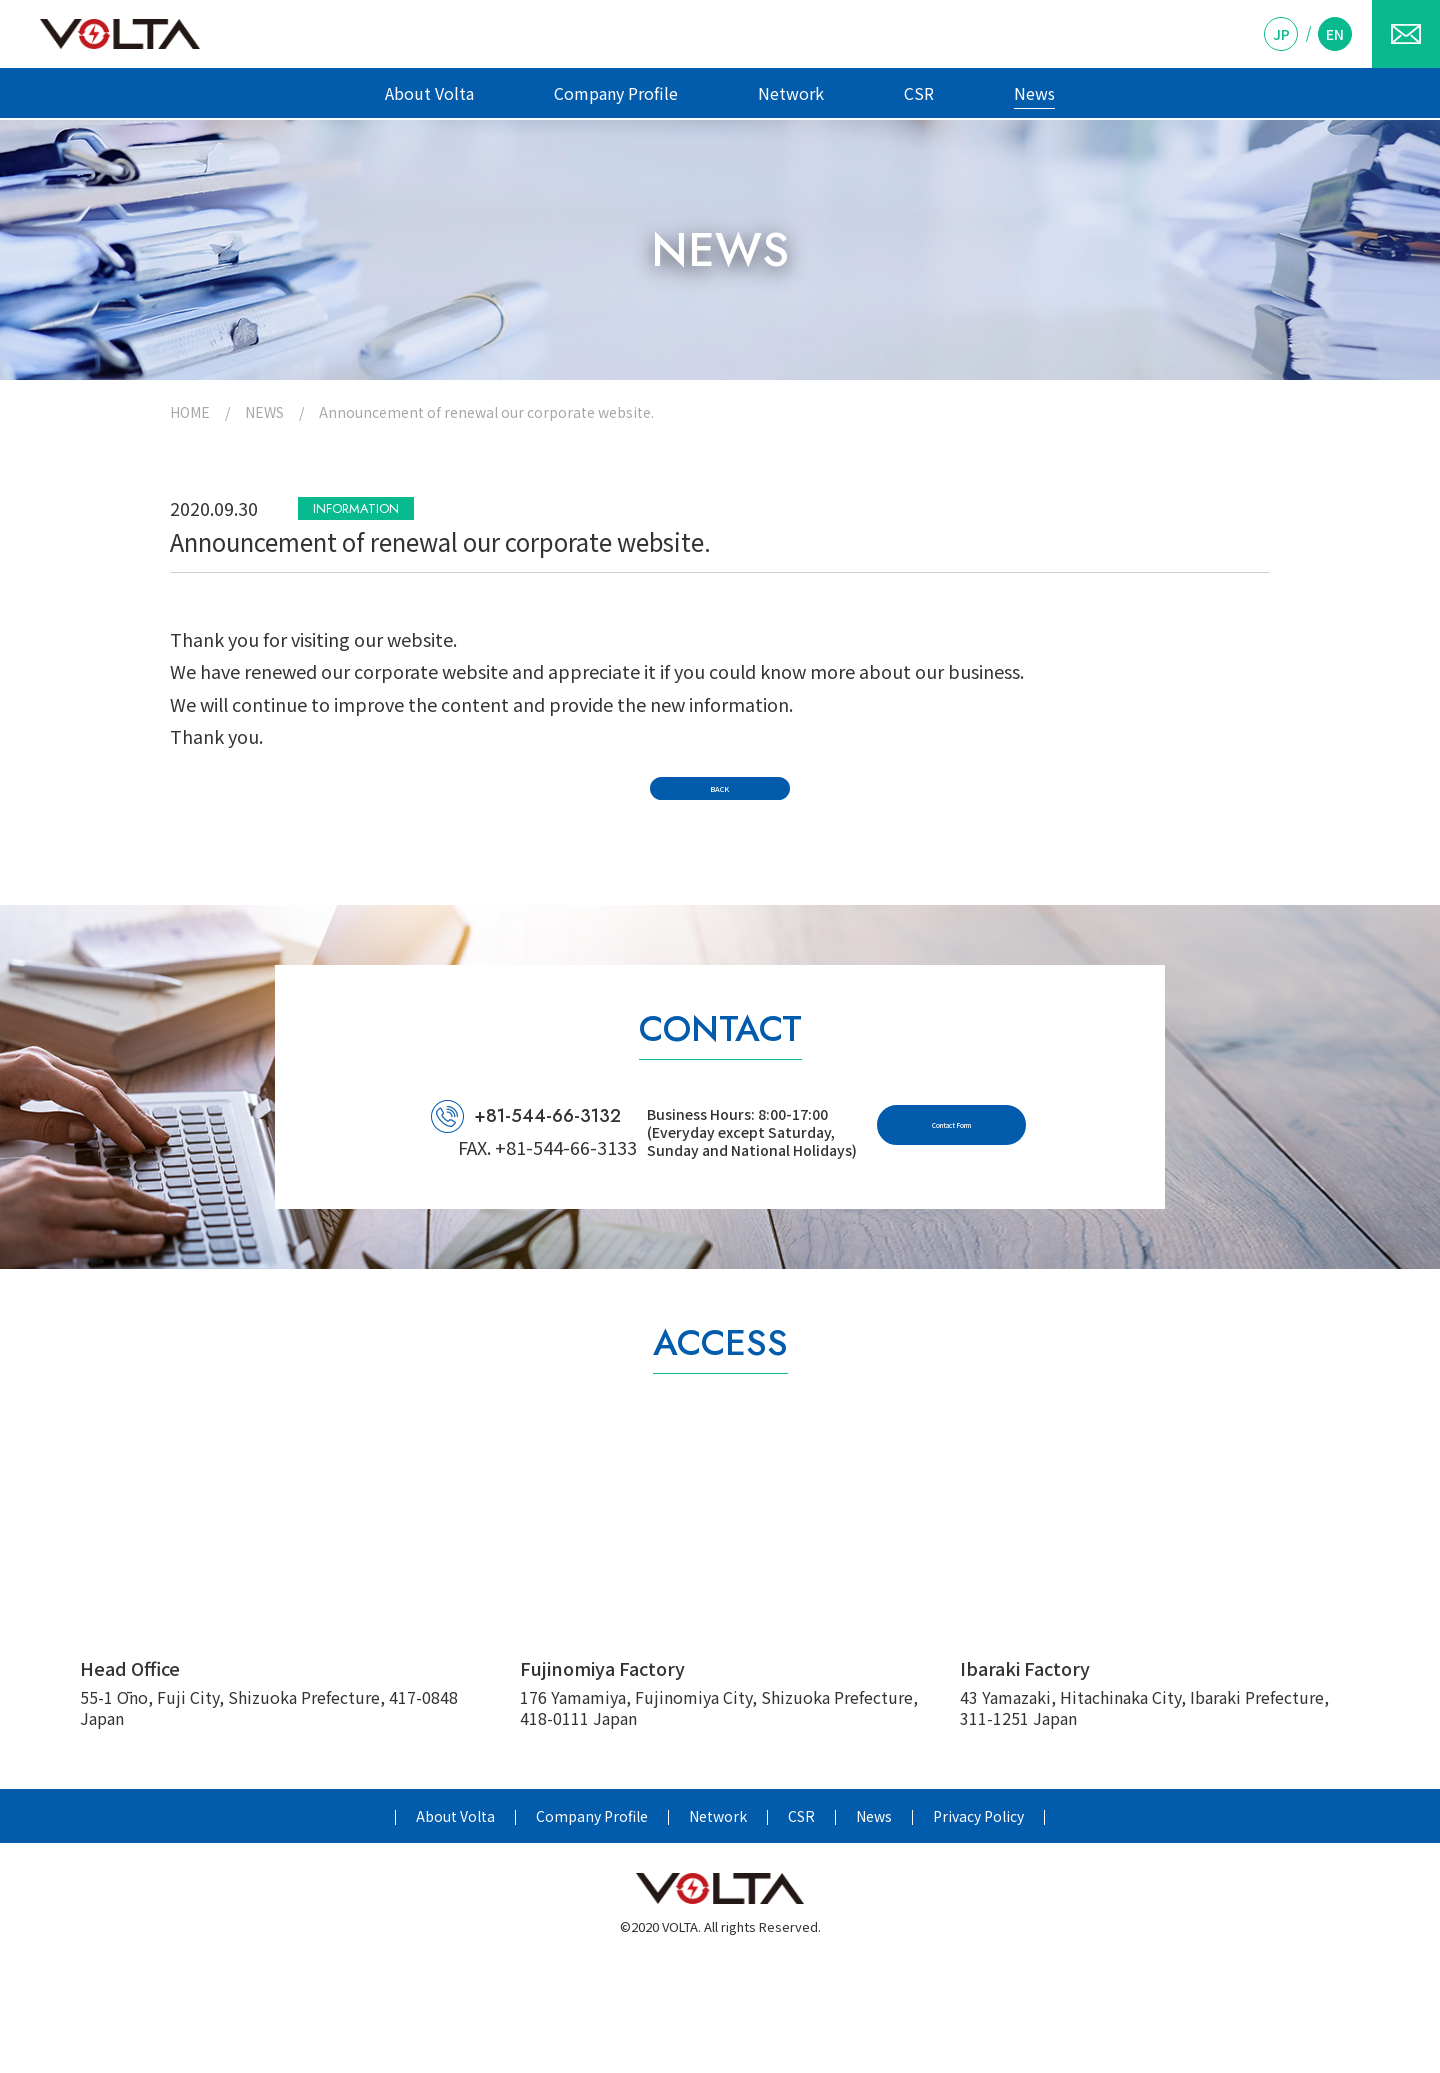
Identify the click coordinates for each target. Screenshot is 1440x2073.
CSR (919, 93)
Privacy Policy (978, 1926)
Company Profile (616, 93)
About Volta (429, 93)
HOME (190, 412)
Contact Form (1031, 1232)
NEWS (264, 412)
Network (791, 93)
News (1034, 93)
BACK (720, 840)
